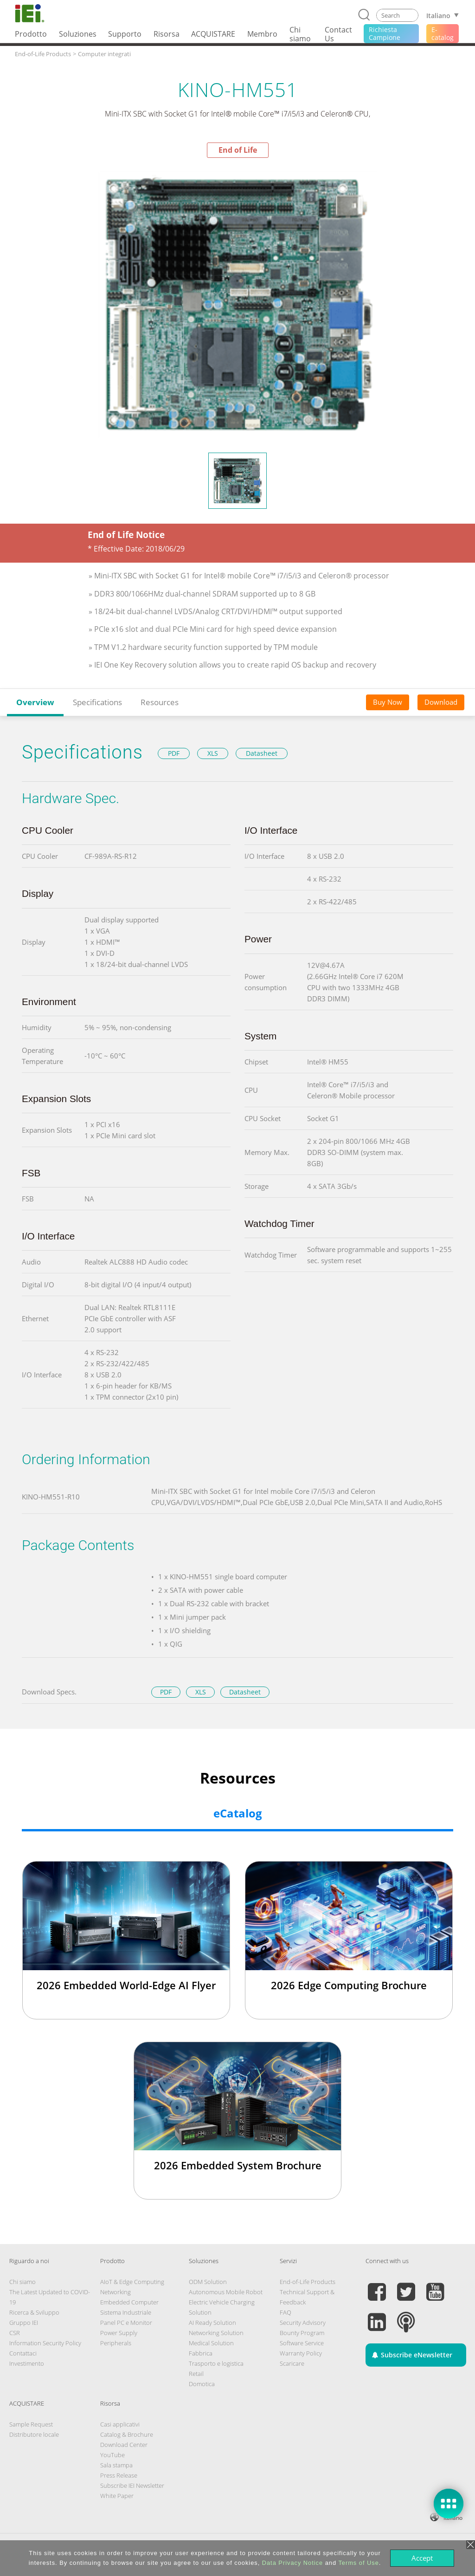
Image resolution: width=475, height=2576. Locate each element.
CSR (14, 2333)
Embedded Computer (129, 2302)
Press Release (118, 2475)
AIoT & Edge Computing (132, 2282)
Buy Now (387, 702)
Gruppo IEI (23, 2322)
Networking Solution (216, 2333)
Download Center (124, 2444)
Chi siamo (22, 2282)
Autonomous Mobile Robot (226, 2292)
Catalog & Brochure (126, 2434)
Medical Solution (211, 2343)
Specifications (97, 702)
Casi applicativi (120, 2424)
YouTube (112, 2455)
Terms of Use (358, 2562)
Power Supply (118, 2333)
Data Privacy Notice (292, 2562)
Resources (160, 702)
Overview (35, 702)
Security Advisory (303, 2322)
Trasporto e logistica (216, 2363)
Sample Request (31, 2424)
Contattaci (23, 2353)
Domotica (202, 2384)
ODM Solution (208, 2282)
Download (440, 702)
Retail (196, 2373)
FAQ (285, 2312)
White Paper (117, 2496)
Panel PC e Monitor (126, 2322)
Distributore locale (34, 2434)
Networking (115, 2292)
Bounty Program (302, 2333)
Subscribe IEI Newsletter (132, 2485)
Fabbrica (200, 2353)
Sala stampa (116, 2465)
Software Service (302, 2343)
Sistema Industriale (125, 2312)
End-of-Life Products (307, 2282)
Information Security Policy (45, 2343)
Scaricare (292, 2363)
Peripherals (115, 2343)
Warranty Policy (301, 2353)
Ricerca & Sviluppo (34, 2312)
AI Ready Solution (212, 2322)
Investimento (26, 2363)
